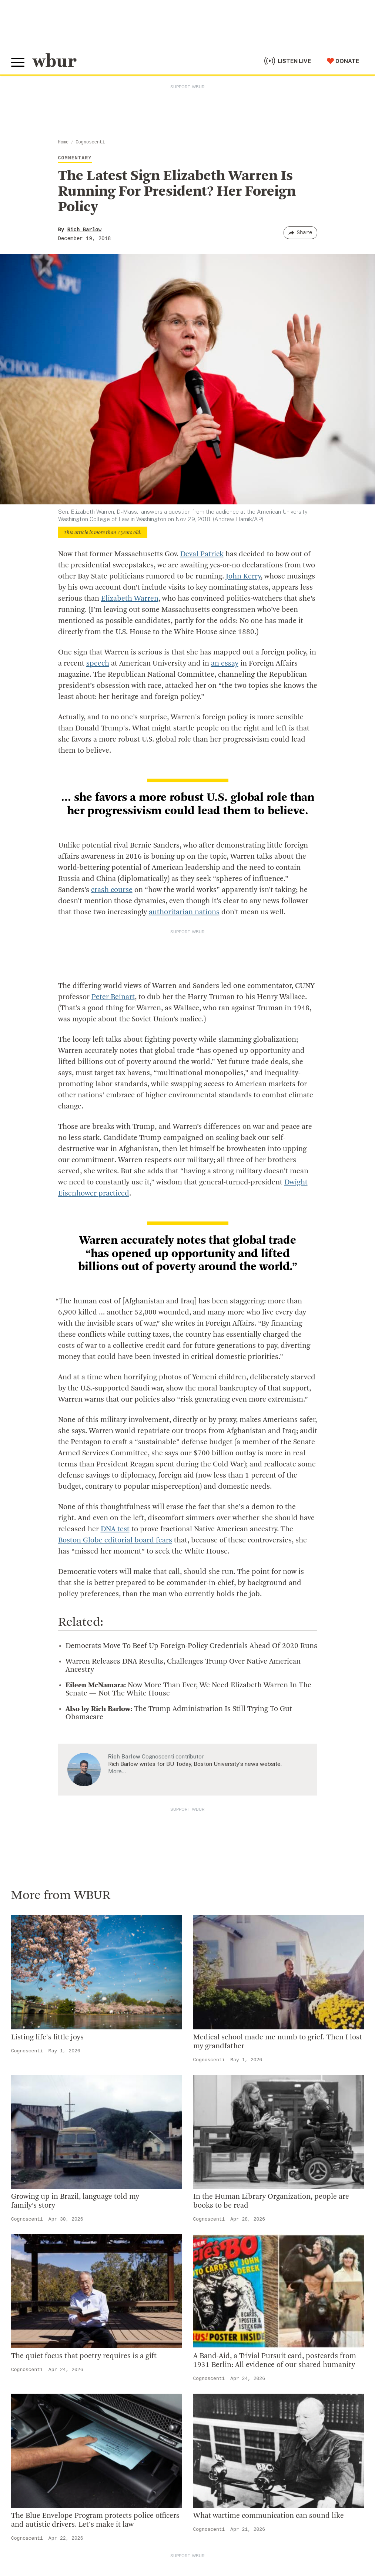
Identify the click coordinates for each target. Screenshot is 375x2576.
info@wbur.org (36, 2227)
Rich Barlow (84, 230)
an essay (224, 663)
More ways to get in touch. (56, 2269)
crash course (112, 890)
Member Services (37, 2389)
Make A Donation (36, 2366)
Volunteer (25, 2377)
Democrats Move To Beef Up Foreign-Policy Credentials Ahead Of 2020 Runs (191, 1646)
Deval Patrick (202, 554)
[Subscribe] (354, 2514)
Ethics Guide (206, 2307)
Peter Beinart (113, 997)
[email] (187, 2514)
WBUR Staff (206, 2296)
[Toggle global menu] (17, 62)
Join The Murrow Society (47, 2425)
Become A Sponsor (39, 2437)
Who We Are (206, 2212)
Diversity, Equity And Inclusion (232, 2236)
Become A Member (39, 2401)
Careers (200, 2283)
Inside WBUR (207, 2224)
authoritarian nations (184, 912)
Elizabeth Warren (129, 599)
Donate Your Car (35, 2413)
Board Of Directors (216, 2247)
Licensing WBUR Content (225, 2319)
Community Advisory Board (228, 2260)
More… (117, 1771)
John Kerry (243, 576)
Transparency (208, 2271)
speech (97, 663)
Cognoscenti (90, 142)
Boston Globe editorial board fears (115, 1540)
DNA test (115, 1529)
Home (63, 142)
